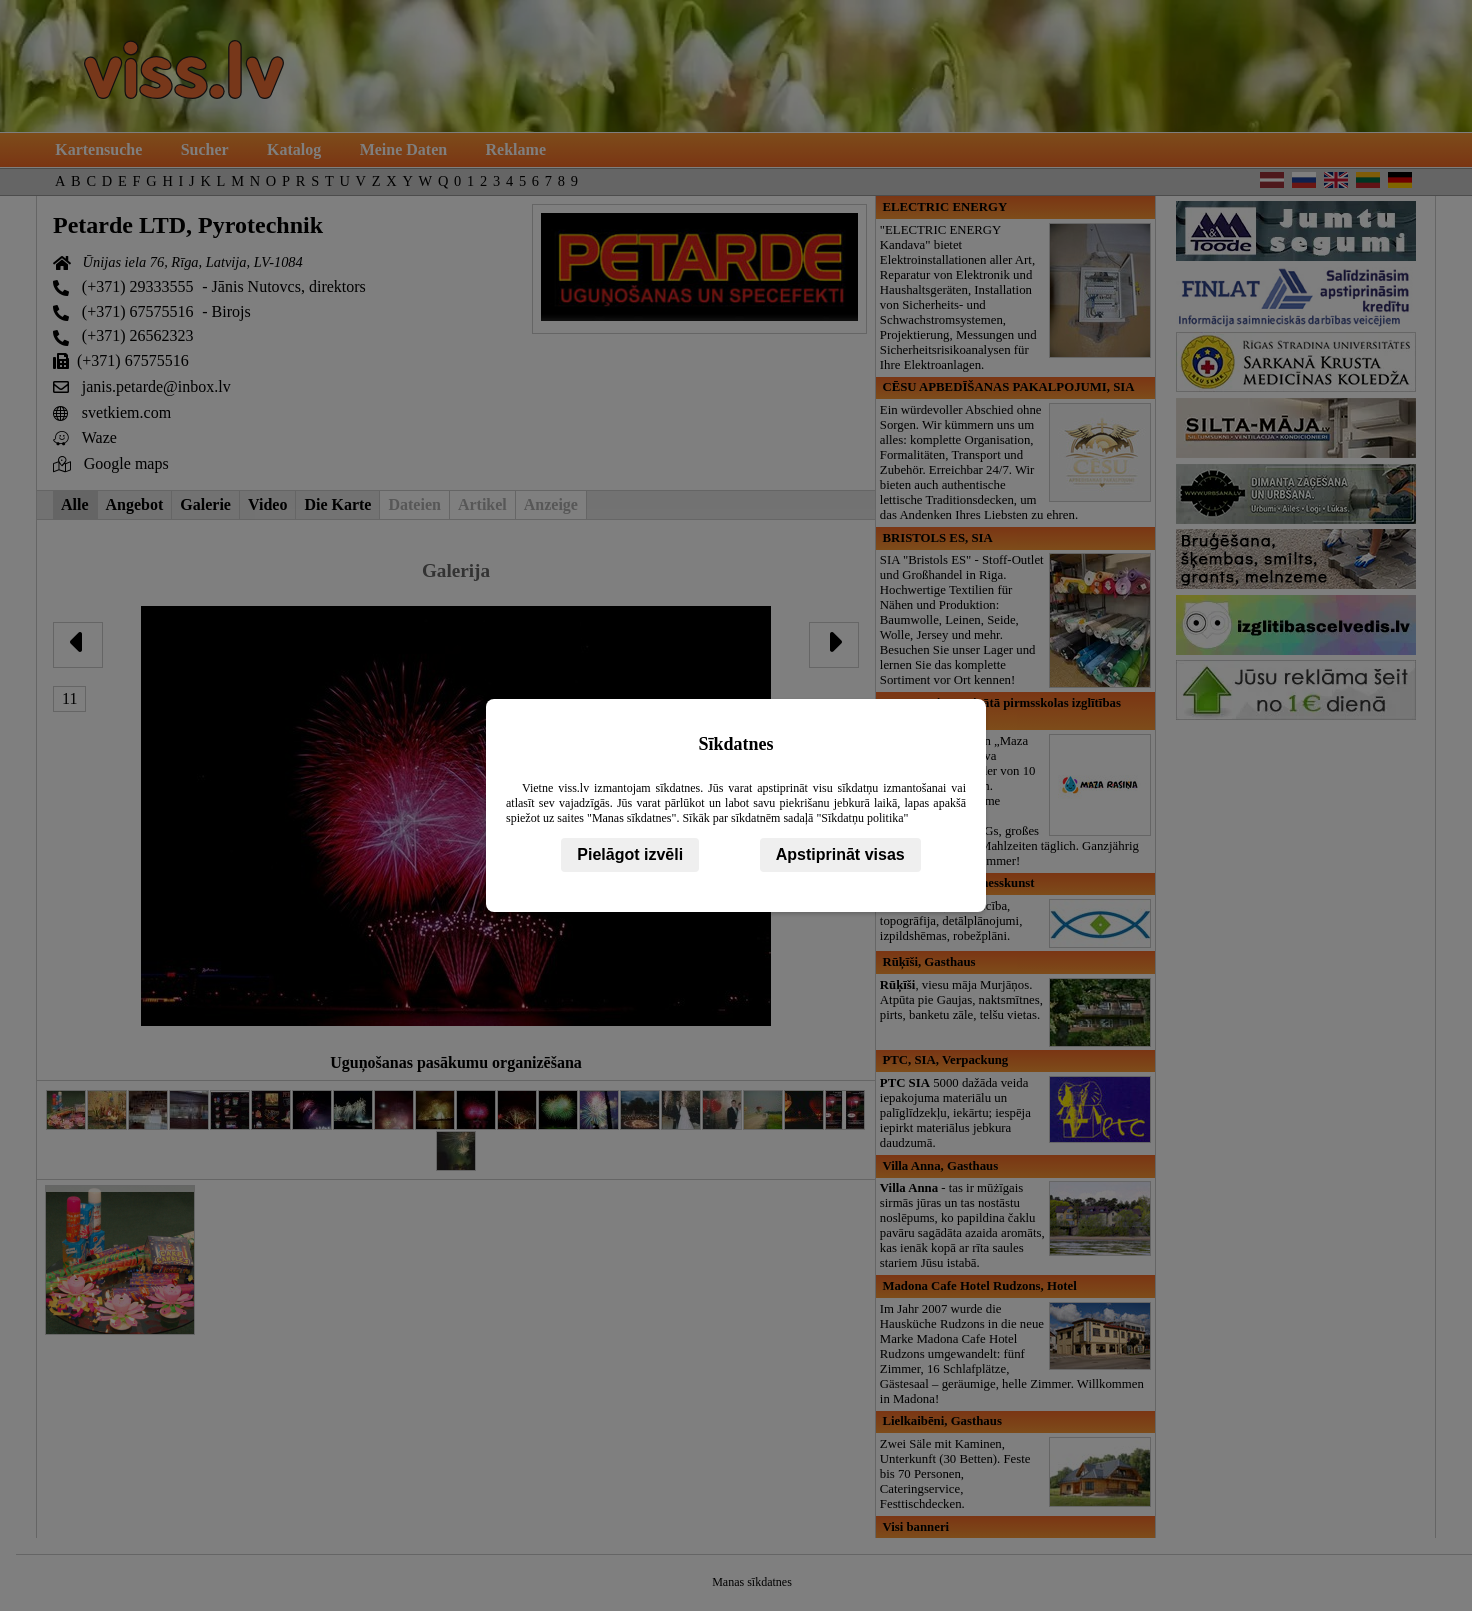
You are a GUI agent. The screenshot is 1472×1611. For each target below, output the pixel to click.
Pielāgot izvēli (630, 854)
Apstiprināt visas (840, 854)
